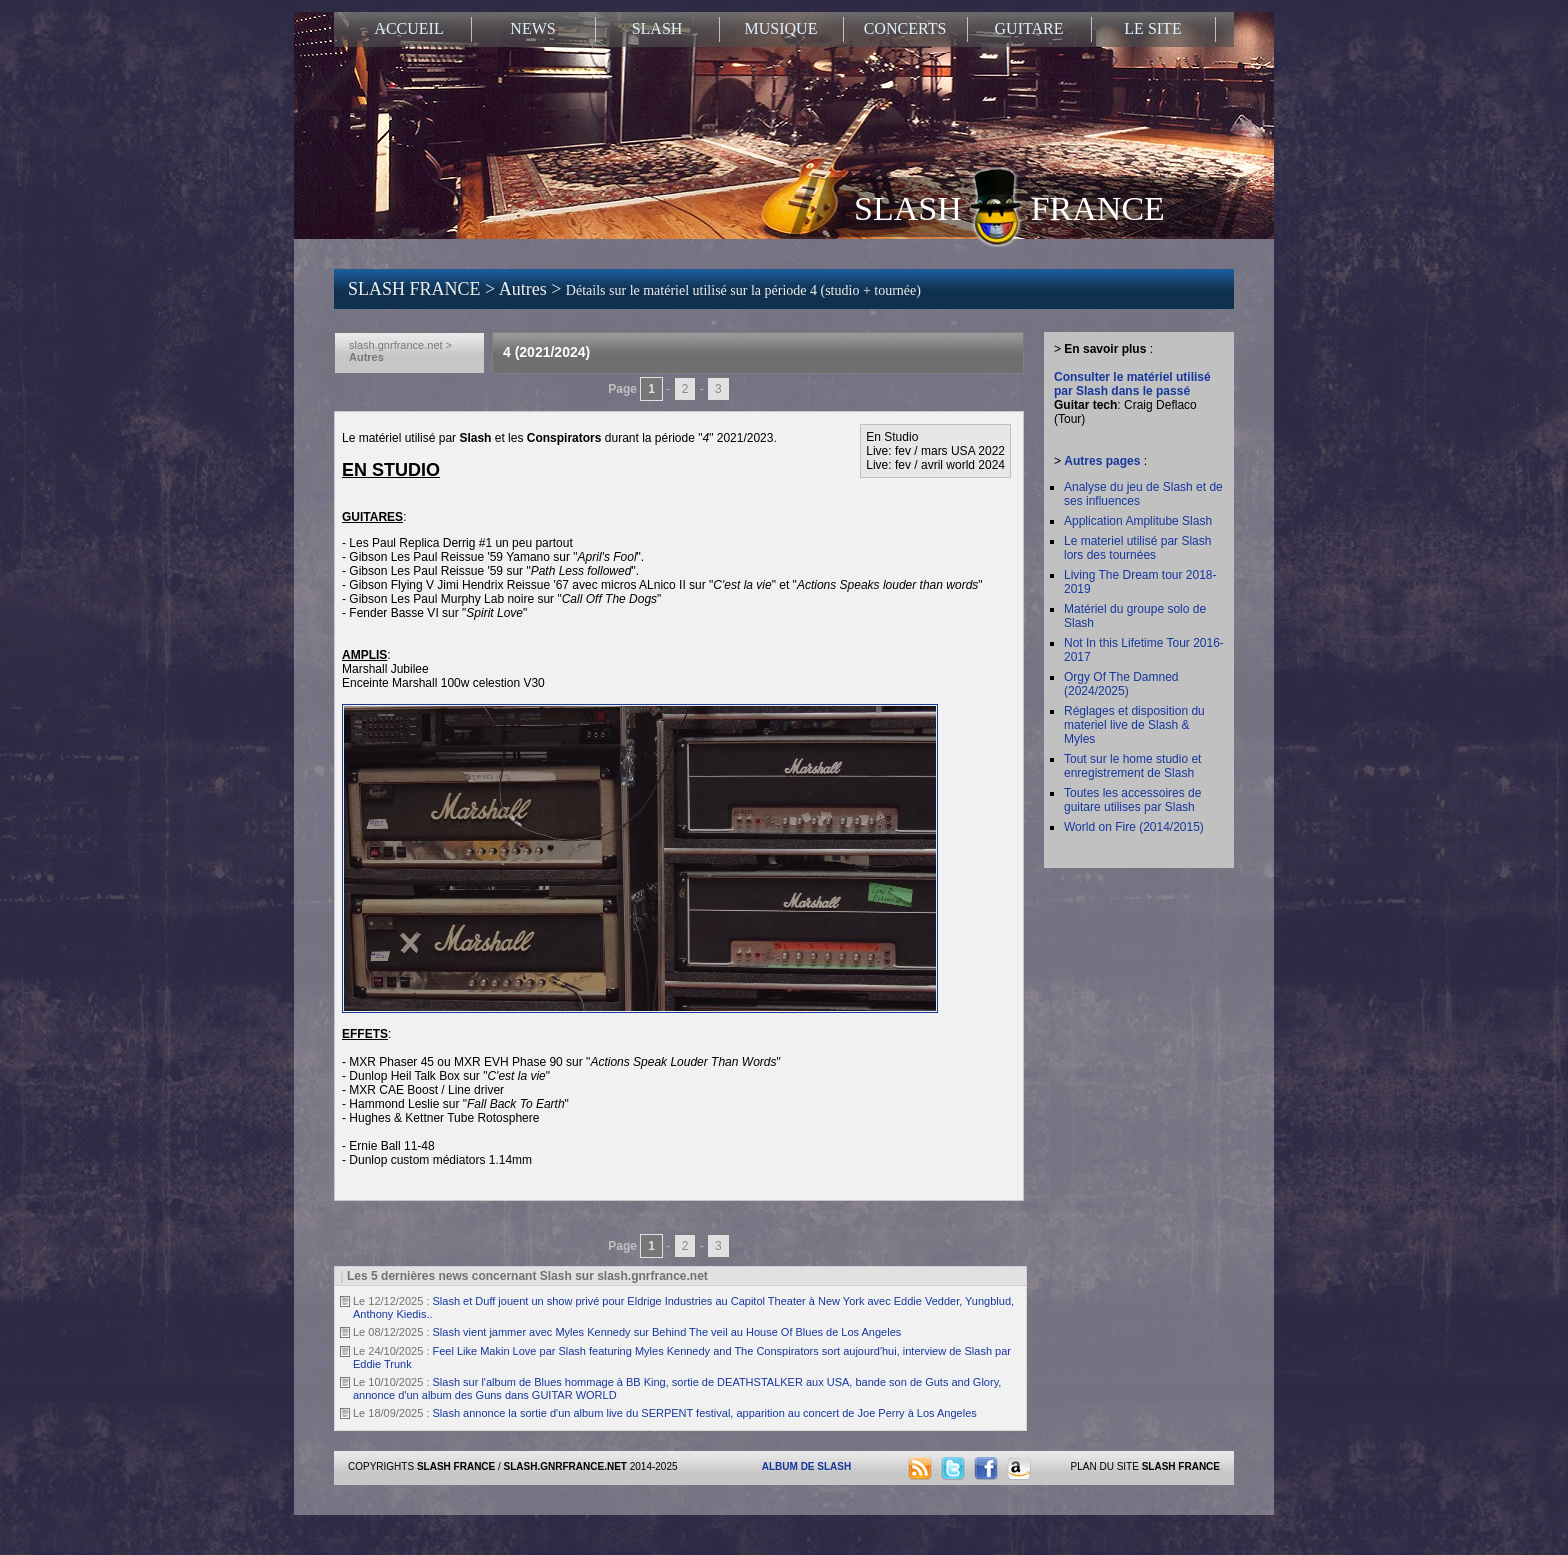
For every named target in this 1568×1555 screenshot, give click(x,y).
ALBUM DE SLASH (806, 1466)
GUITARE (1029, 28)
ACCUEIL (408, 28)
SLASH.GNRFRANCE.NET (565, 1466)
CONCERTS (905, 28)
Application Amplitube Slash (1138, 521)
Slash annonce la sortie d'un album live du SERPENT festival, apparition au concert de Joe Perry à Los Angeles (705, 1413)
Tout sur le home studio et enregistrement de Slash (1132, 766)
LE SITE (1152, 28)
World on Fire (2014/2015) (1134, 827)
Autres (525, 289)
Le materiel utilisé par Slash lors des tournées (1137, 548)
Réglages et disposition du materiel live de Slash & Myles (1134, 725)
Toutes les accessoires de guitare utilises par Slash (1132, 800)
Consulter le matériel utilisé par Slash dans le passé (1132, 384)
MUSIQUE (781, 28)
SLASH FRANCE (1009, 207)
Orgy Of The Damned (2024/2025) (1121, 684)
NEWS (532, 28)
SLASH (657, 28)
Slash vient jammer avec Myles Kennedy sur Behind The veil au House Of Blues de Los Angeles (667, 1332)
